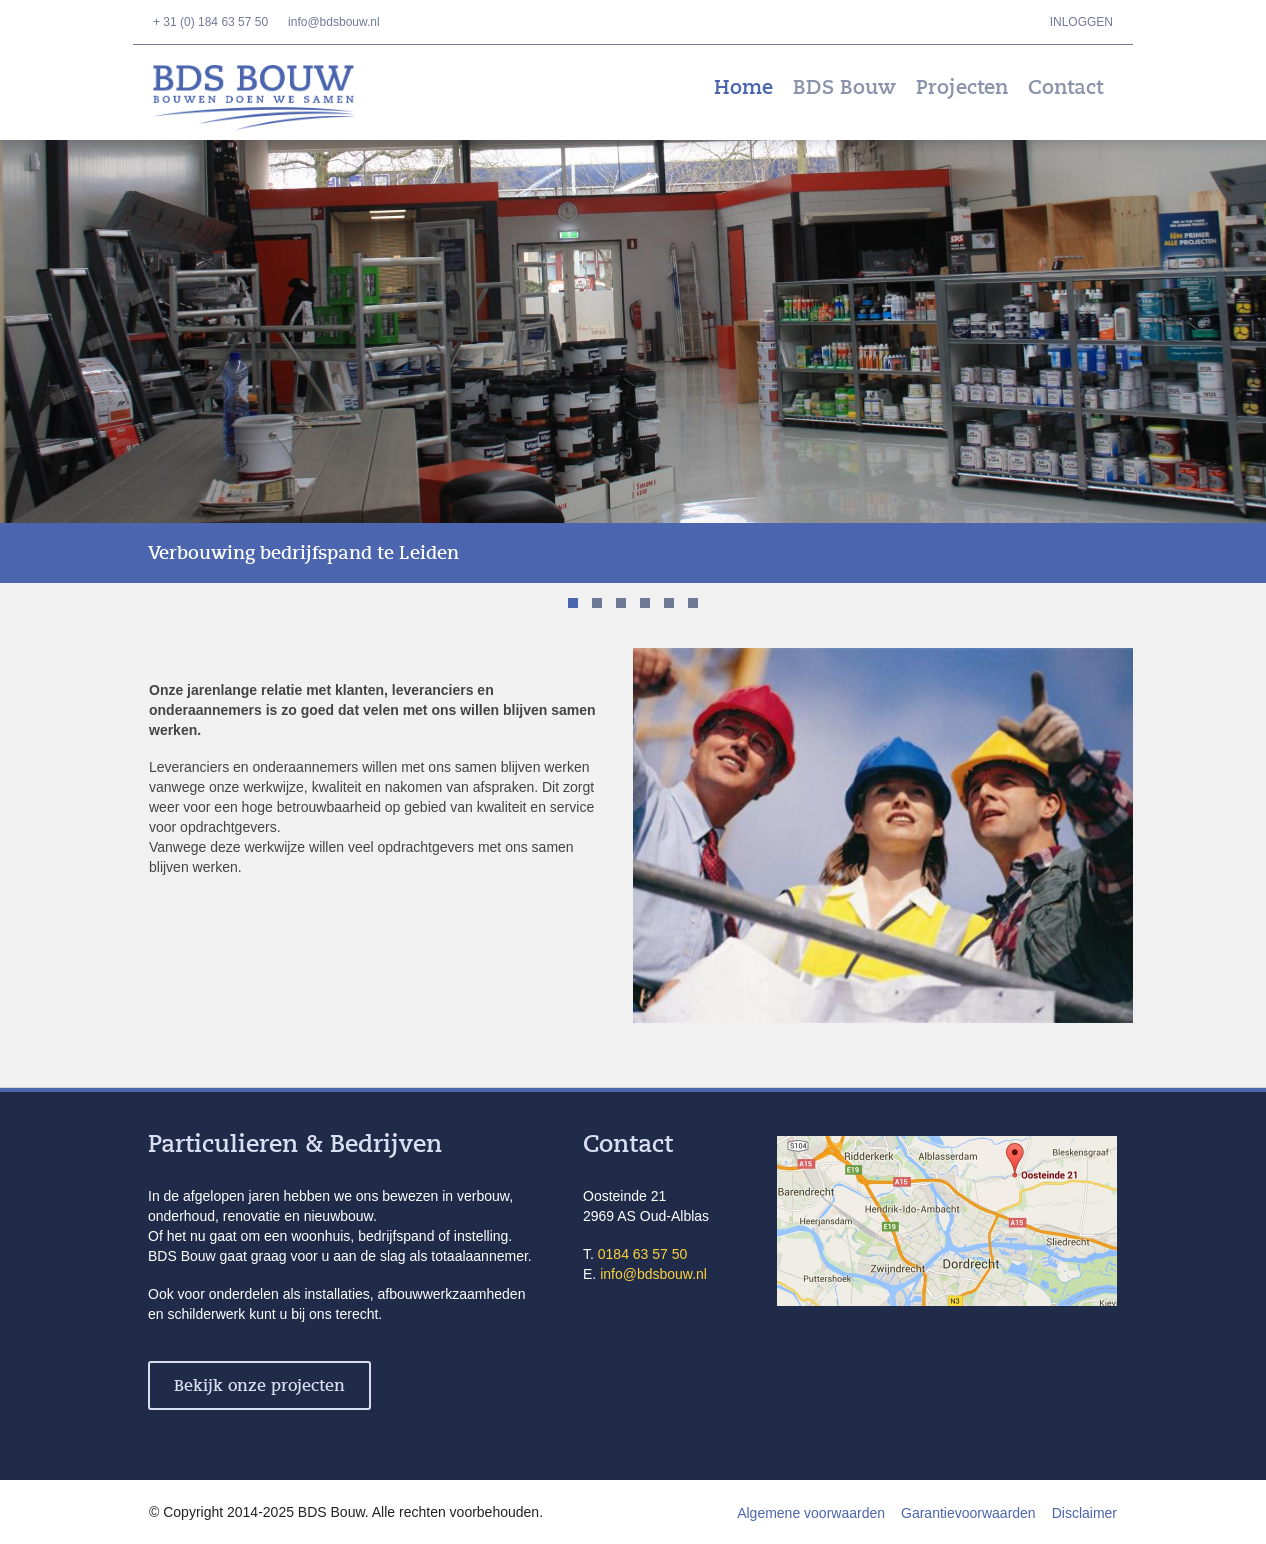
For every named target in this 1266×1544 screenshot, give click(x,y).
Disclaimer (1084, 1513)
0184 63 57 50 (643, 1254)
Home (743, 87)
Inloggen (1081, 22)
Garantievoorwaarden (968, 1513)
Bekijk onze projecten (259, 1386)
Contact (1065, 87)
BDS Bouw (268, 97)
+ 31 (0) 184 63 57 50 (210, 22)
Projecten (962, 87)
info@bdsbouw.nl (334, 22)
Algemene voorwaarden (811, 1513)
